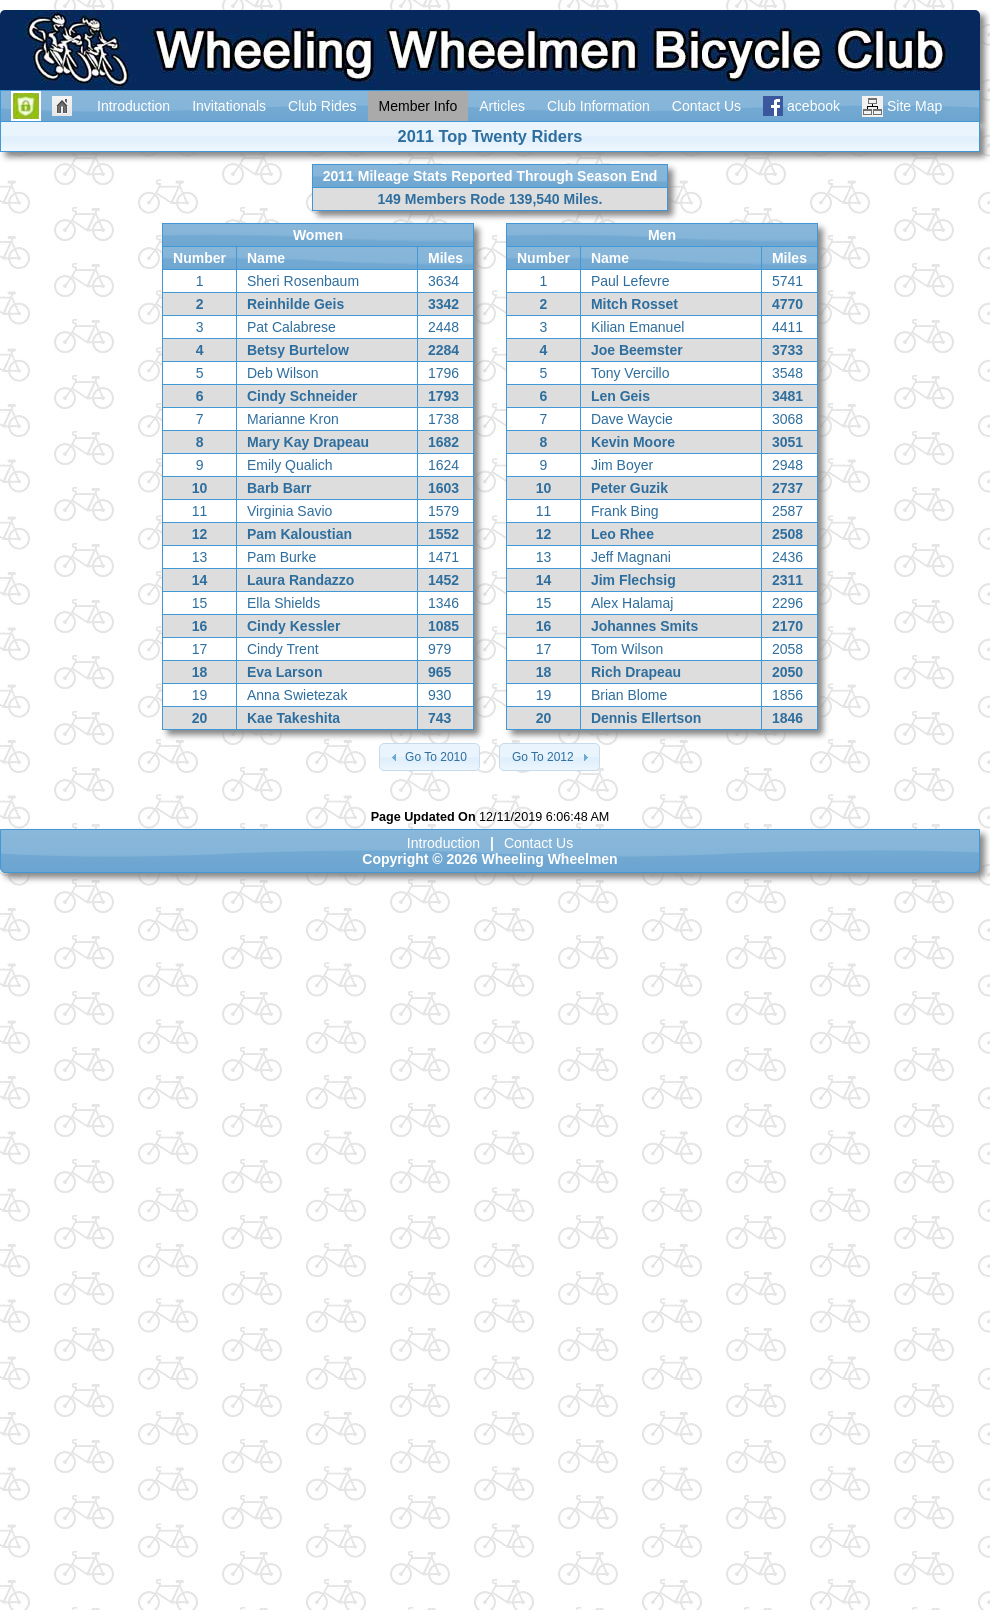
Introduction (443, 843)
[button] (429, 757)
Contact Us (538, 843)
